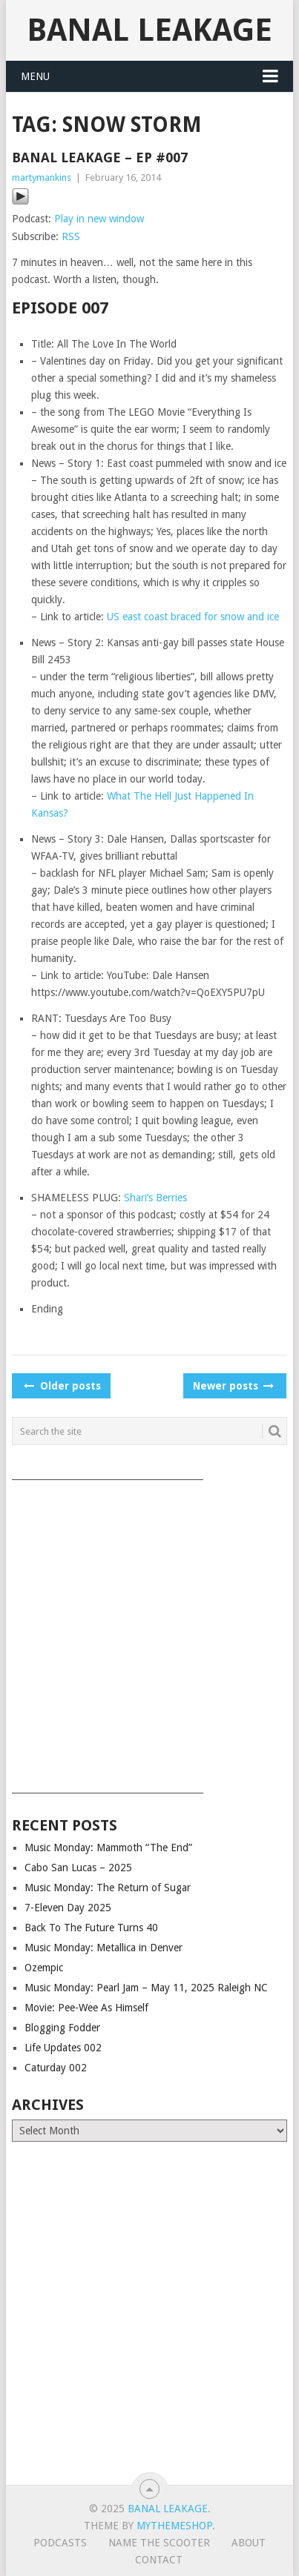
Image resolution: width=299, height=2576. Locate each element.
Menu (35, 76)
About (248, 2543)
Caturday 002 (55, 2068)
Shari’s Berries (155, 1198)
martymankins (41, 177)
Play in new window (99, 219)
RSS (71, 236)
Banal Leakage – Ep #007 (100, 157)
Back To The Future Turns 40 (91, 1927)
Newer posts (232, 1386)
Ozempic (43, 1968)
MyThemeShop (174, 2526)
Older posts (61, 1386)
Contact (159, 2560)
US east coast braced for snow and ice (193, 617)
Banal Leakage (149, 30)
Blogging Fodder (62, 2028)
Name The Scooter (159, 2543)
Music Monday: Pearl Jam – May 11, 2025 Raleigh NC (146, 1988)
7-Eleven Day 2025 (67, 1907)
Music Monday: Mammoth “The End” (108, 1847)
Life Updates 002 (63, 2048)
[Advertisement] (149, 1631)
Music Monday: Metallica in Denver (103, 1947)
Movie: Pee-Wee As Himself (86, 2008)
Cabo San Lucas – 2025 (78, 1867)
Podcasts (60, 2543)
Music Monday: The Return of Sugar (107, 1887)
